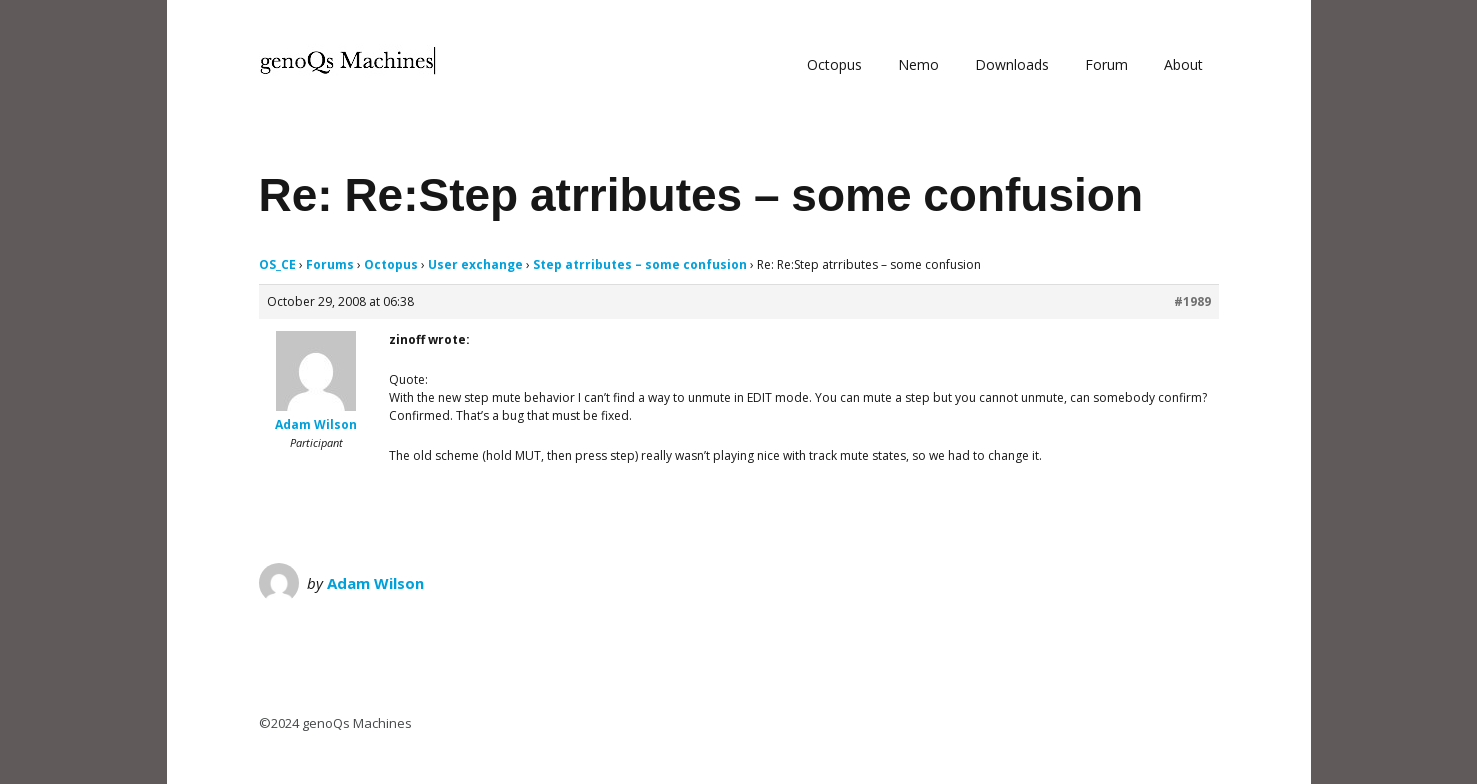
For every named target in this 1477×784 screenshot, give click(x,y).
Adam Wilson (375, 583)
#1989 (1192, 301)
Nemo (918, 64)
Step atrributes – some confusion (640, 264)
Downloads (1012, 64)
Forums (330, 264)
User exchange (475, 264)
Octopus (834, 64)
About (1183, 64)
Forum (1106, 64)
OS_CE (277, 264)
